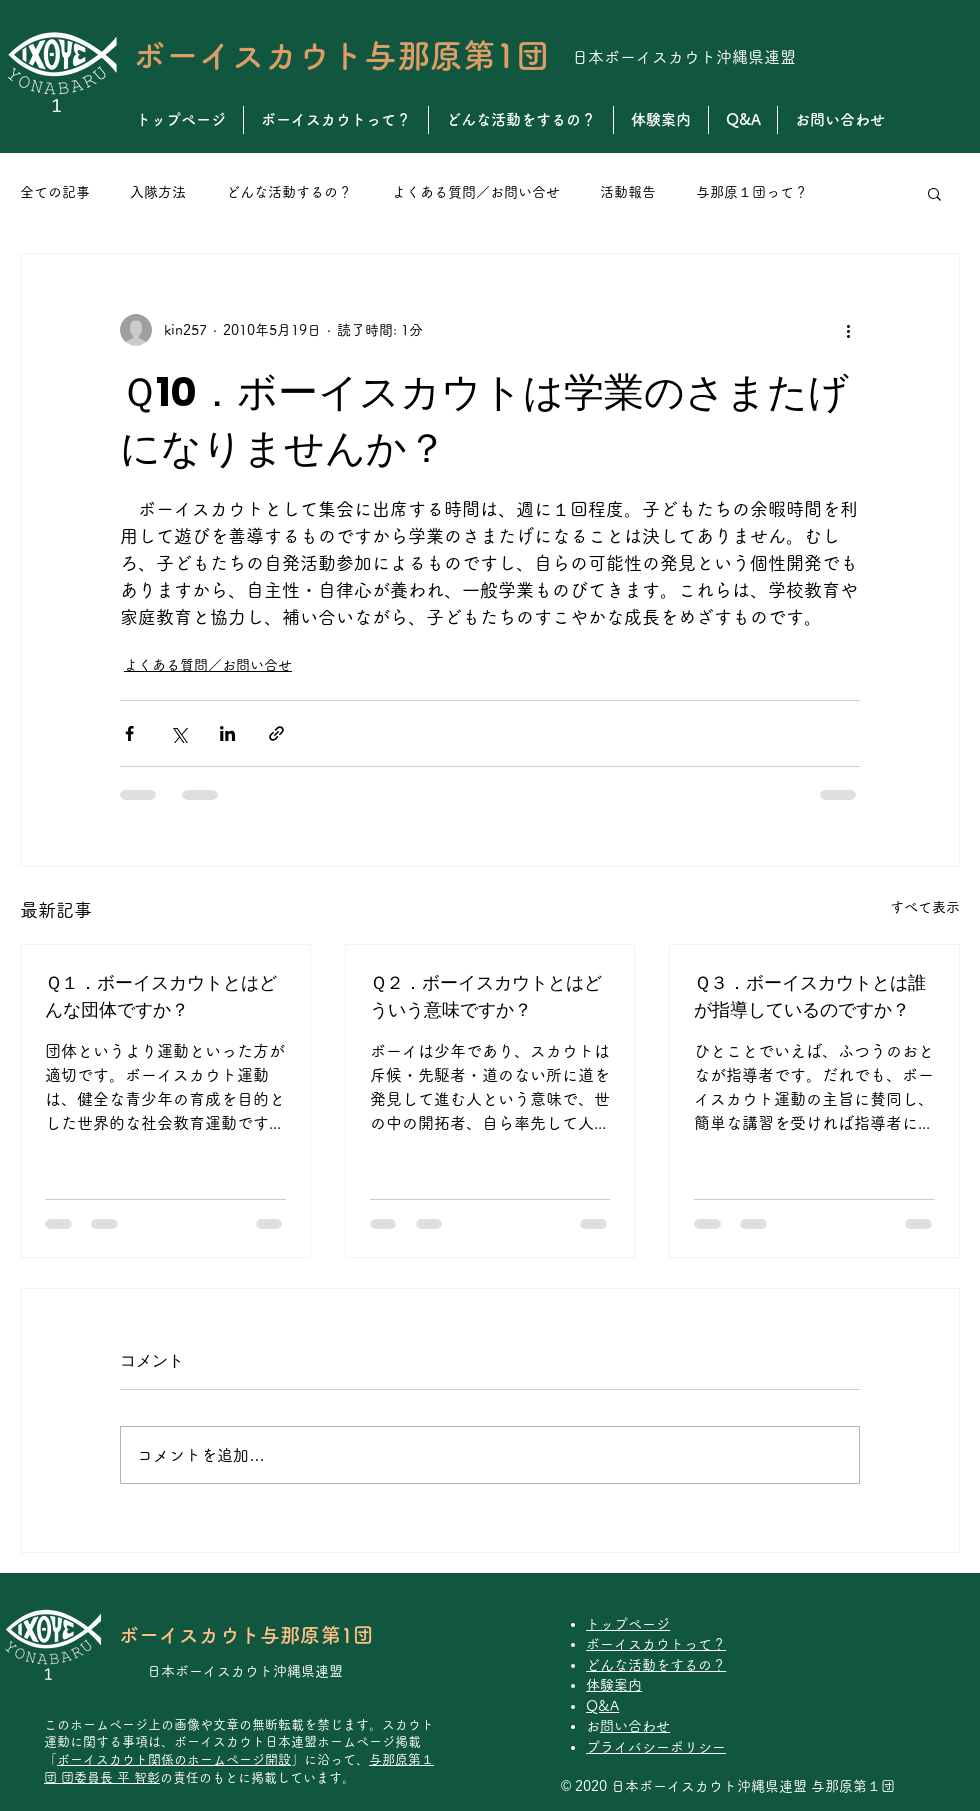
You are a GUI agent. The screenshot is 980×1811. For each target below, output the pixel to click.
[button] (934, 193)
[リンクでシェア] (276, 733)
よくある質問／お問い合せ (476, 192)
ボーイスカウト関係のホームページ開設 (174, 1759)
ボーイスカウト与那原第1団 (341, 55)
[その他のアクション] (848, 330)
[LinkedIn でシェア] (227, 733)
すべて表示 (925, 907)
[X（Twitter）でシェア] (178, 733)
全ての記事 (55, 192)
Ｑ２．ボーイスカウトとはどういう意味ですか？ (486, 996)
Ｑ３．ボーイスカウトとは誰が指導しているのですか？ (810, 996)
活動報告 (628, 192)
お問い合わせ (635, 1726)
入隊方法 (158, 192)
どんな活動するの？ (289, 192)
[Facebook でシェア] (129, 733)
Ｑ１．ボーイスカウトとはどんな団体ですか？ (161, 996)
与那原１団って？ (752, 192)
